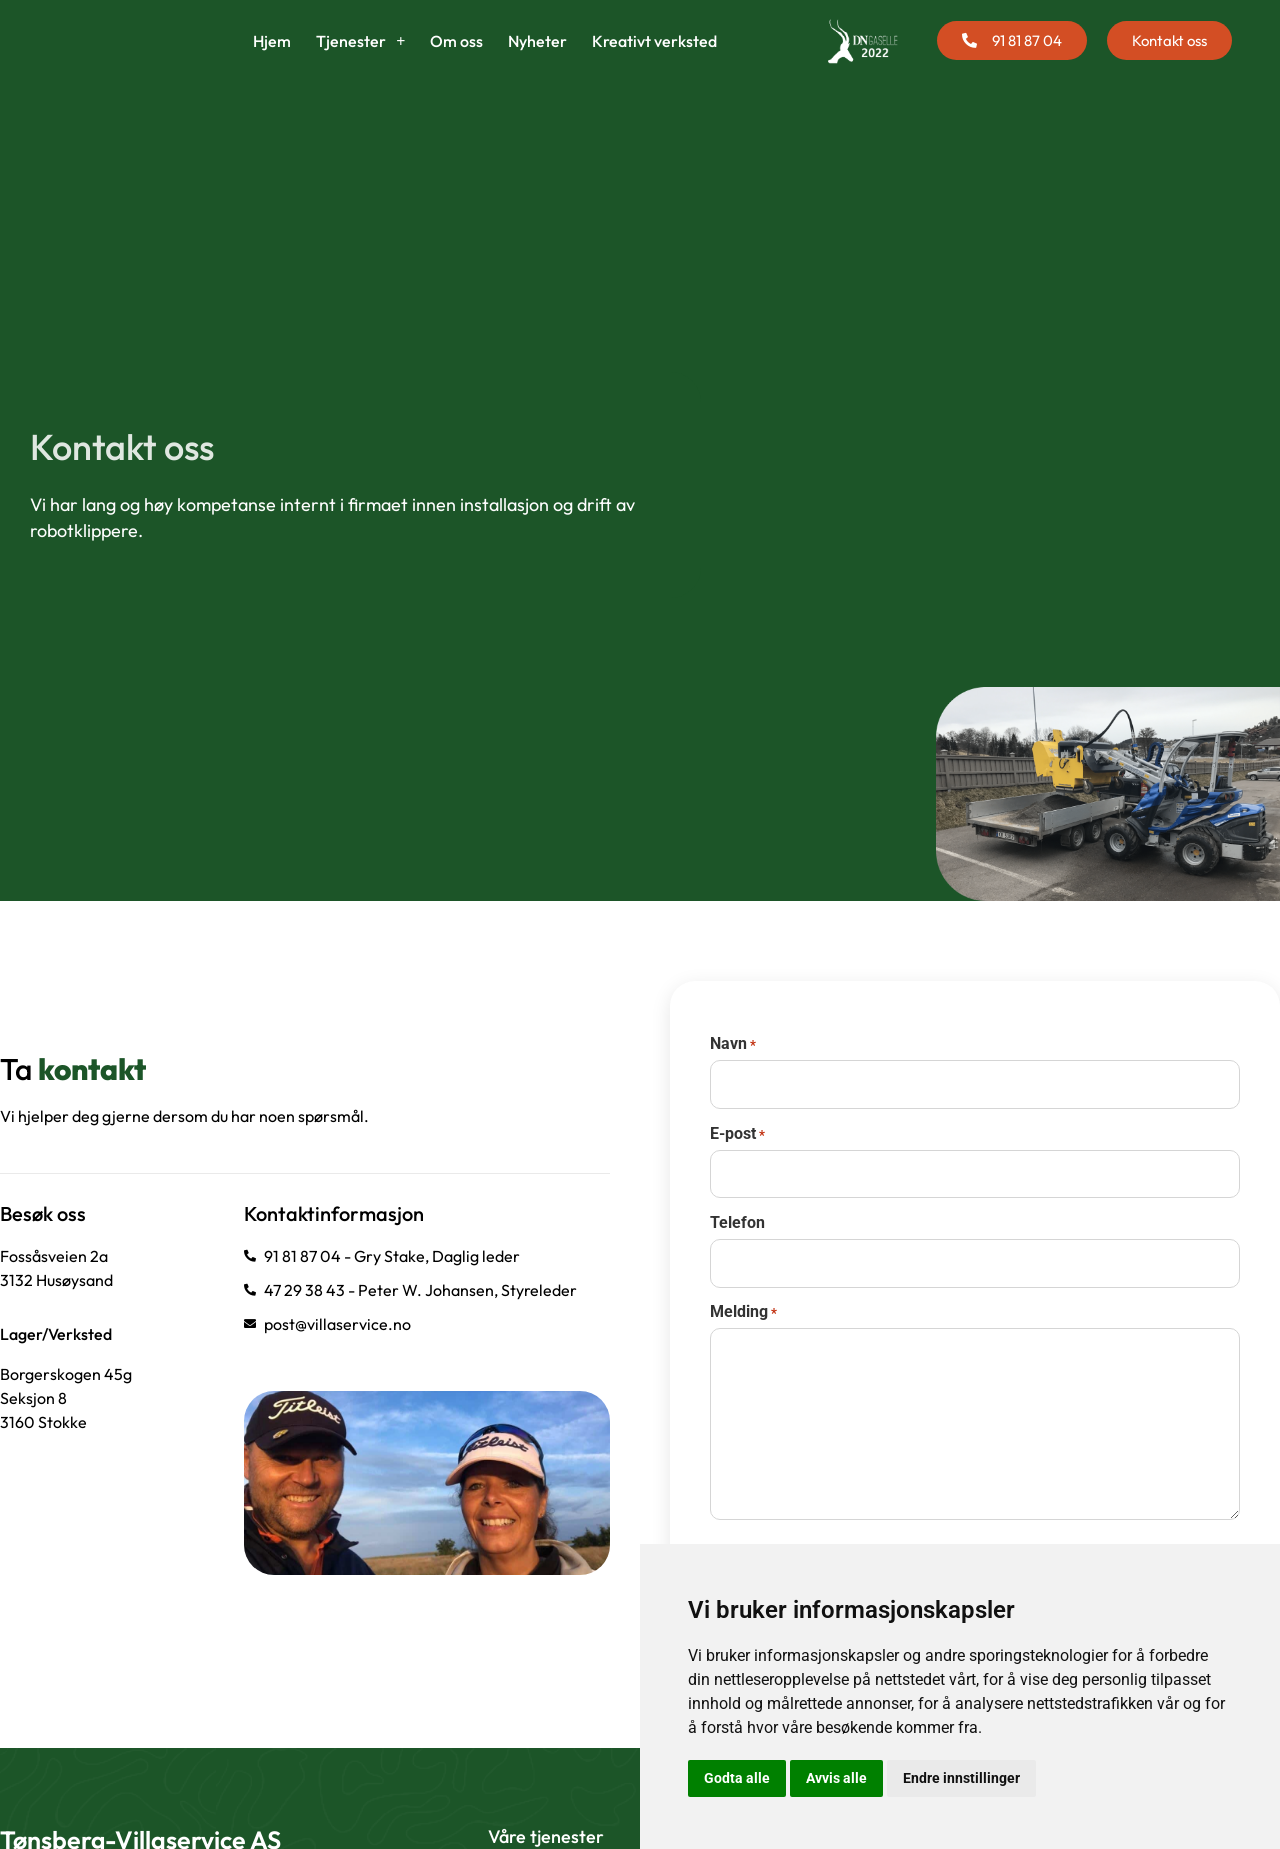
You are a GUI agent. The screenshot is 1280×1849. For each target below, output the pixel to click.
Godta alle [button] (737, 1778)
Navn (733, 1105)
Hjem (272, 65)
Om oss (456, 65)
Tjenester (360, 65)
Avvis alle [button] (836, 1778)
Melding (743, 1360)
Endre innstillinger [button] (961, 1778)
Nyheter (537, 65)
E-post (737, 1190)
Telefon (737, 1275)
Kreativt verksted (654, 65)
